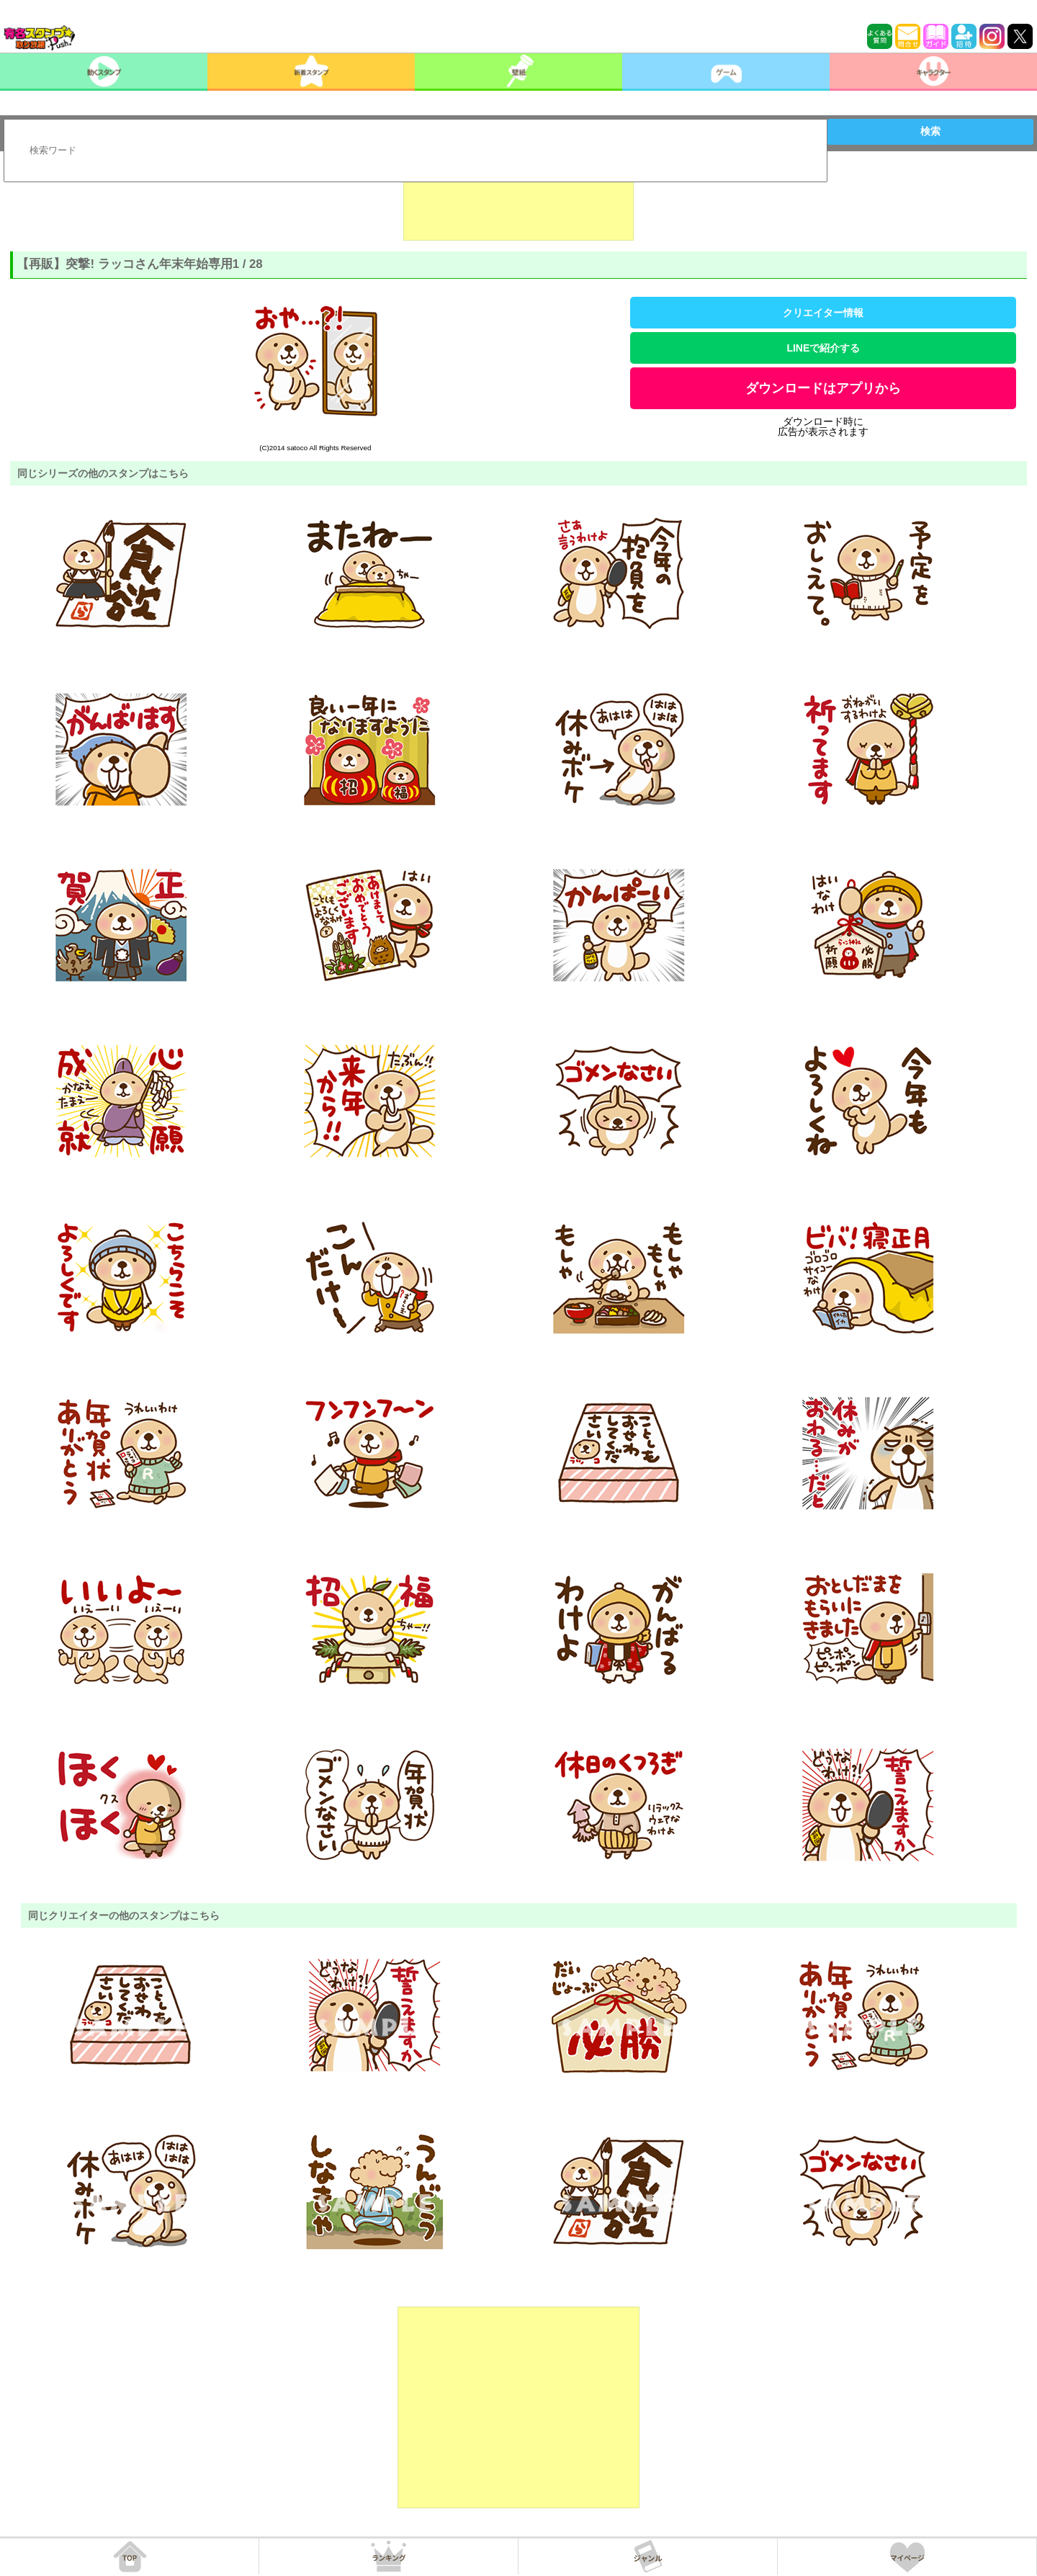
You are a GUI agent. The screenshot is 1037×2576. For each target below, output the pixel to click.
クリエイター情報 (823, 312)
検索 (930, 131)
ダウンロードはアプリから (823, 388)
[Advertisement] (518, 205)
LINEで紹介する (823, 348)
